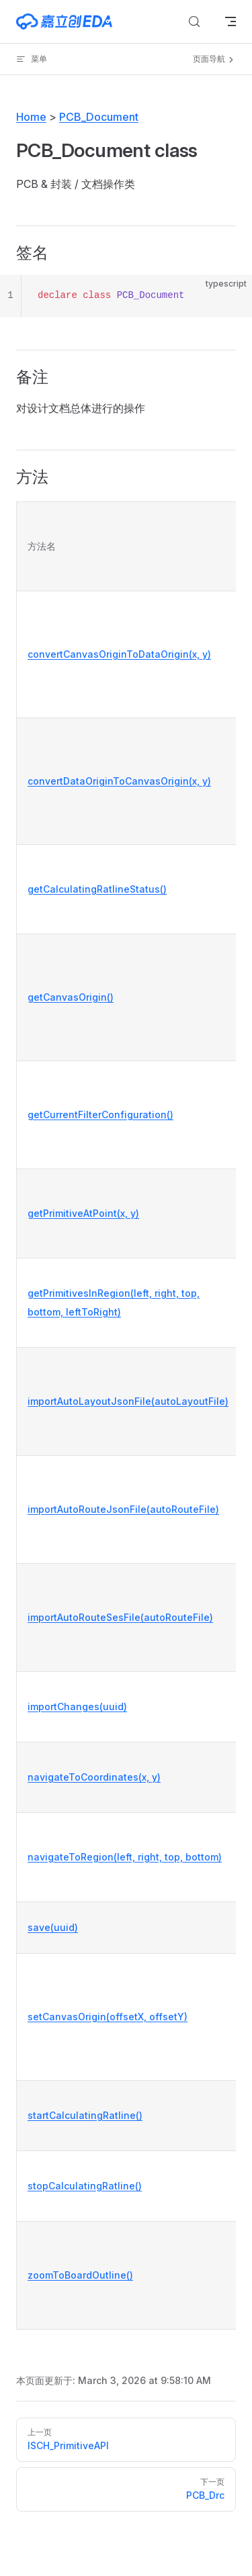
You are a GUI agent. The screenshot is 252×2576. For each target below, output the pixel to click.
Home (31, 116)
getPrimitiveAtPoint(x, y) (83, 1213)
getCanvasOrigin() (71, 997)
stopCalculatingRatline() (85, 2185)
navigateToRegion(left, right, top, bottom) (125, 1857)
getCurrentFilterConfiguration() (100, 1114)
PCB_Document (98, 116)
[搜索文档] (194, 21)
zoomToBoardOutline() (80, 2275)
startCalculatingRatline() (85, 2115)
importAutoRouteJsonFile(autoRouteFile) (123, 1509)
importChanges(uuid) (77, 1706)
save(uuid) (53, 1927)
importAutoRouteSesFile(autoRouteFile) (120, 1617)
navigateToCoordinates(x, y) (94, 1777)
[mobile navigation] (230, 21)
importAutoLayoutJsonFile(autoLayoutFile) (128, 1401)
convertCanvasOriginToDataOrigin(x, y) (119, 654)
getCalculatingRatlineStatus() (97, 889)
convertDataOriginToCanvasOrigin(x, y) (119, 781)
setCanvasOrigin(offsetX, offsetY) (107, 2016)
